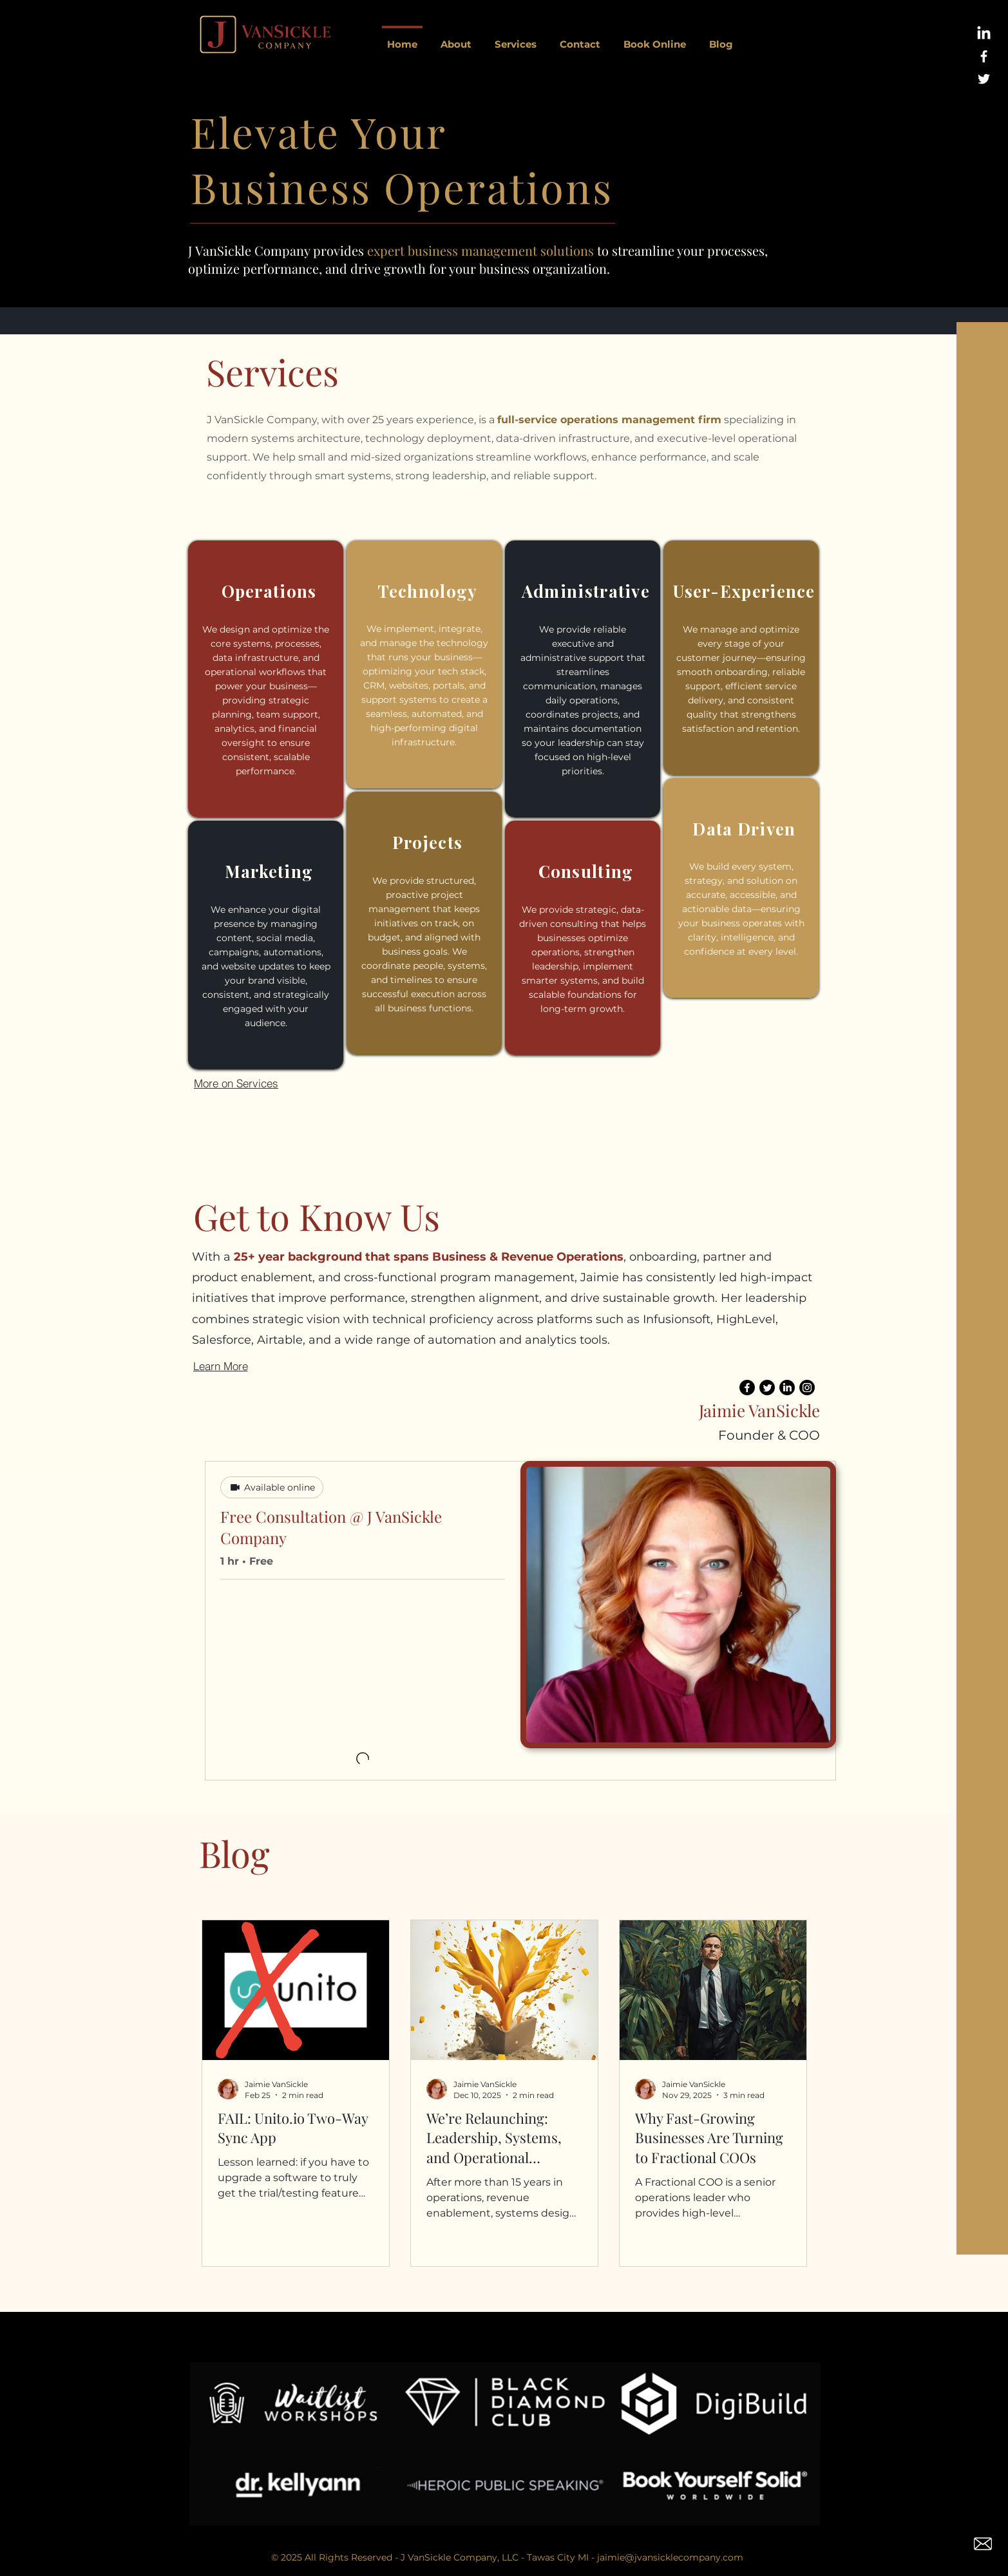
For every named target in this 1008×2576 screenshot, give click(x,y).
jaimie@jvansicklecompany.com (670, 2557)
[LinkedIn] (984, 34)
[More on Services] (236, 1082)
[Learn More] (241, 1366)
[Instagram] (807, 1387)
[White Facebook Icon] (984, 56)
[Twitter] (767, 1387)
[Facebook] (747, 1387)
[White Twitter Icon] (984, 79)
